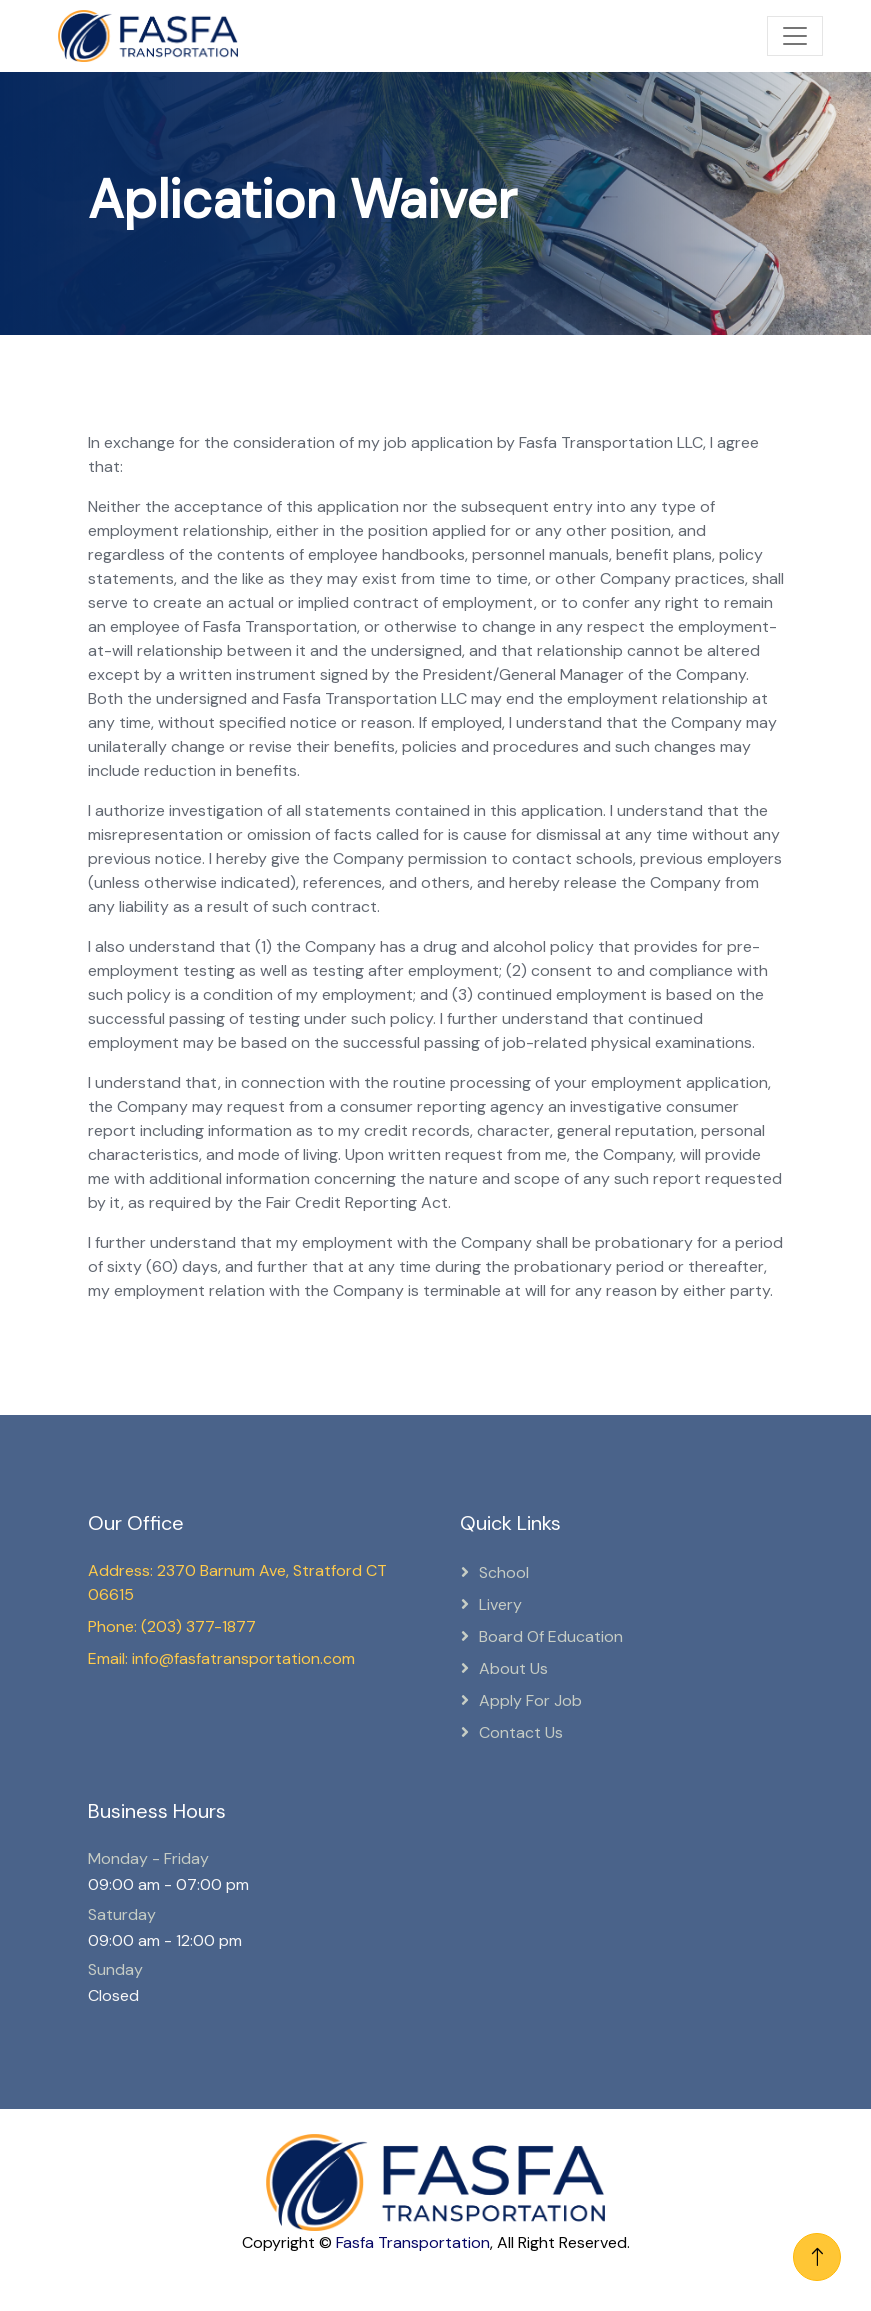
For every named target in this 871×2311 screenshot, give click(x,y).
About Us (513, 1668)
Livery (500, 1604)
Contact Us (521, 1732)
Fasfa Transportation (413, 2242)
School (504, 1572)
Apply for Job (530, 1700)
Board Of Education (551, 1636)
